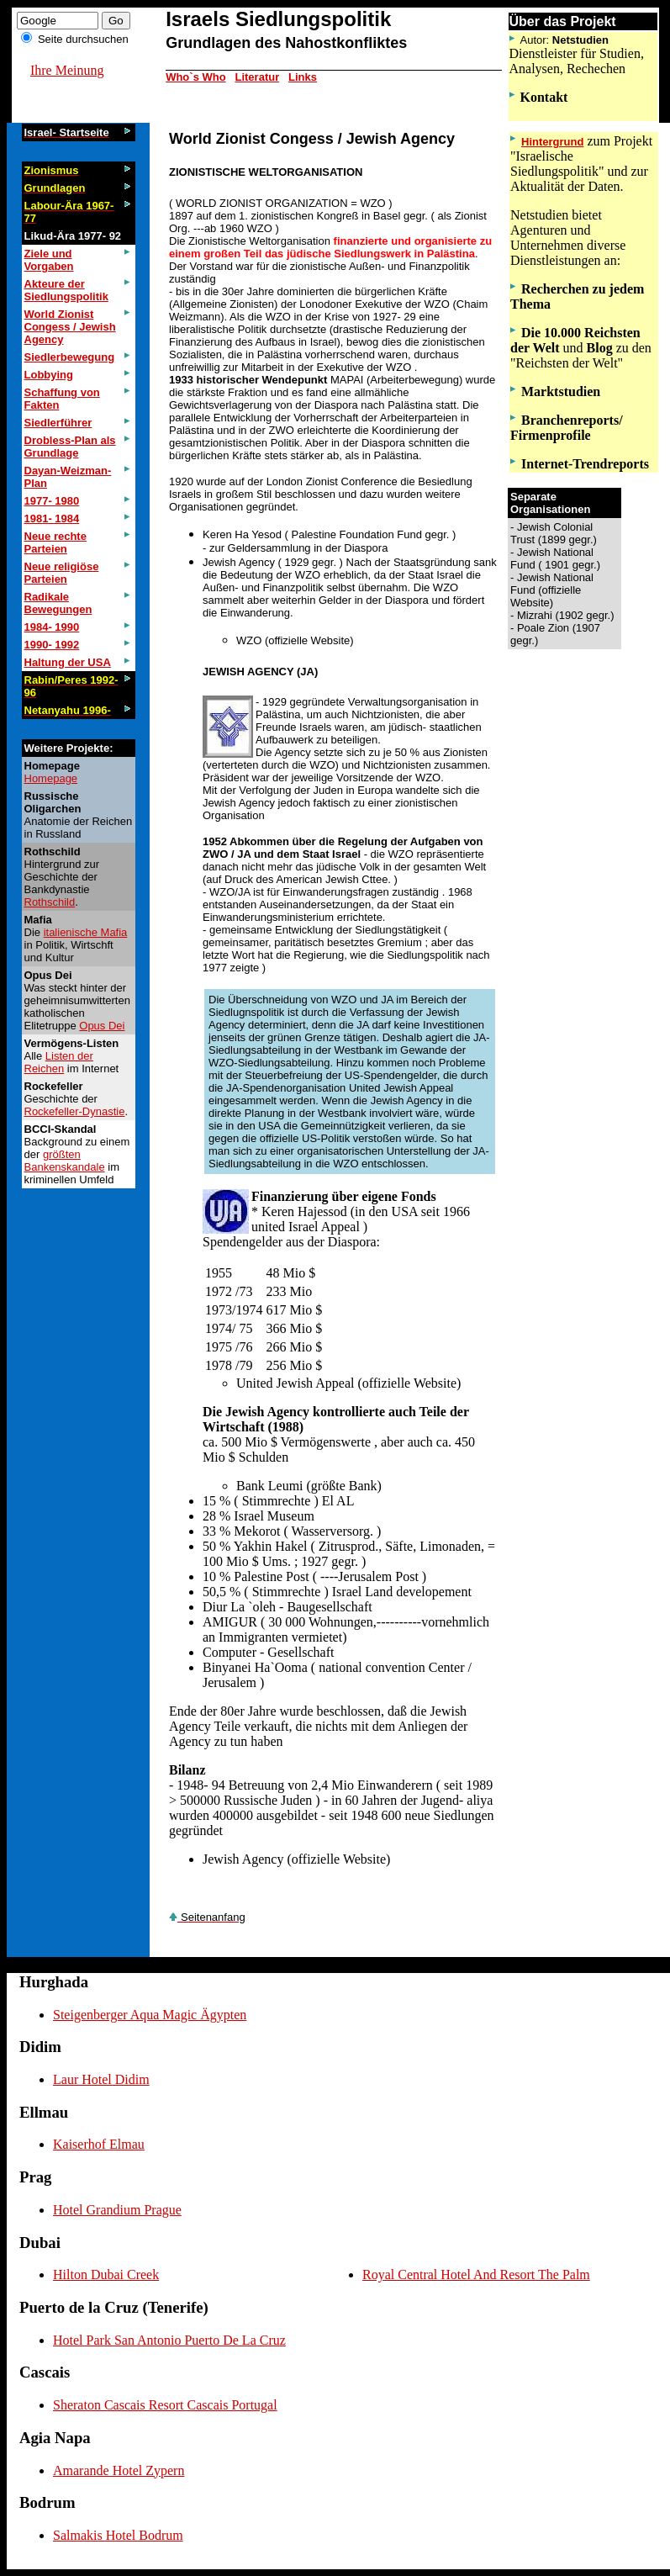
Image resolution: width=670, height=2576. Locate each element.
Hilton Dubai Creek (106, 2274)
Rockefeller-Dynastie (74, 1111)
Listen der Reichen (58, 1062)
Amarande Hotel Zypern (118, 2470)
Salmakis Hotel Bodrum (118, 2535)
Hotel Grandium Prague (117, 2210)
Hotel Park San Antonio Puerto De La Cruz (169, 2340)
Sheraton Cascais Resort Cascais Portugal (165, 2405)
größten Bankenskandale (64, 1160)
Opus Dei (101, 1025)
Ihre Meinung (67, 70)
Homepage (51, 778)
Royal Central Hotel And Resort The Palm (476, 2274)
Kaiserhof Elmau (99, 2144)
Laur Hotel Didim (101, 2079)
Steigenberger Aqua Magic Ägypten (149, 2014)
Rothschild (50, 902)
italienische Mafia (86, 932)
